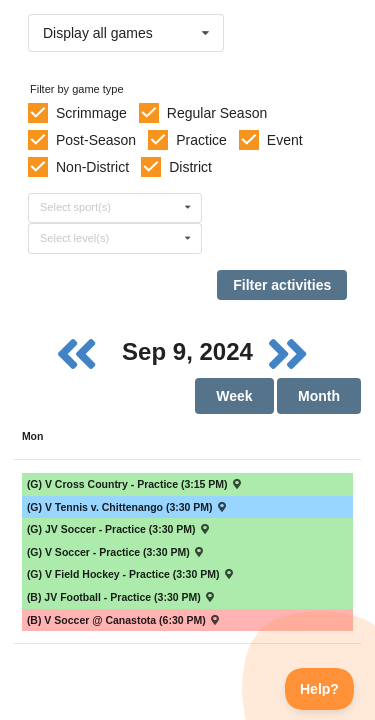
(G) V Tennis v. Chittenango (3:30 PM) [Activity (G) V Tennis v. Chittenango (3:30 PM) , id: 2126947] (127, 507)
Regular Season (217, 113)
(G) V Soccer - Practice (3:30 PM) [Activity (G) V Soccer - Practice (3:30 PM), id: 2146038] (116, 552)
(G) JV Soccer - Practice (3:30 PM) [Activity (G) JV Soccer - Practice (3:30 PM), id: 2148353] (119, 529)
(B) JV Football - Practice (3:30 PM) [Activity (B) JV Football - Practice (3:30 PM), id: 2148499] (121, 597)
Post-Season (96, 140)
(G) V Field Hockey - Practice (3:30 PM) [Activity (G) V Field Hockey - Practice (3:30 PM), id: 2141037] (131, 574)
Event (285, 140)
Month (319, 396)
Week (234, 396)
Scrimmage (91, 113)
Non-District (92, 167)
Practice (201, 140)
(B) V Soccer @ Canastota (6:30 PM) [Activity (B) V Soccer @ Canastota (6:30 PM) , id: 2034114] (124, 620)
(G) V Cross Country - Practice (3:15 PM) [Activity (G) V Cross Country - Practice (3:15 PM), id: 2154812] (135, 484)
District (190, 167)
